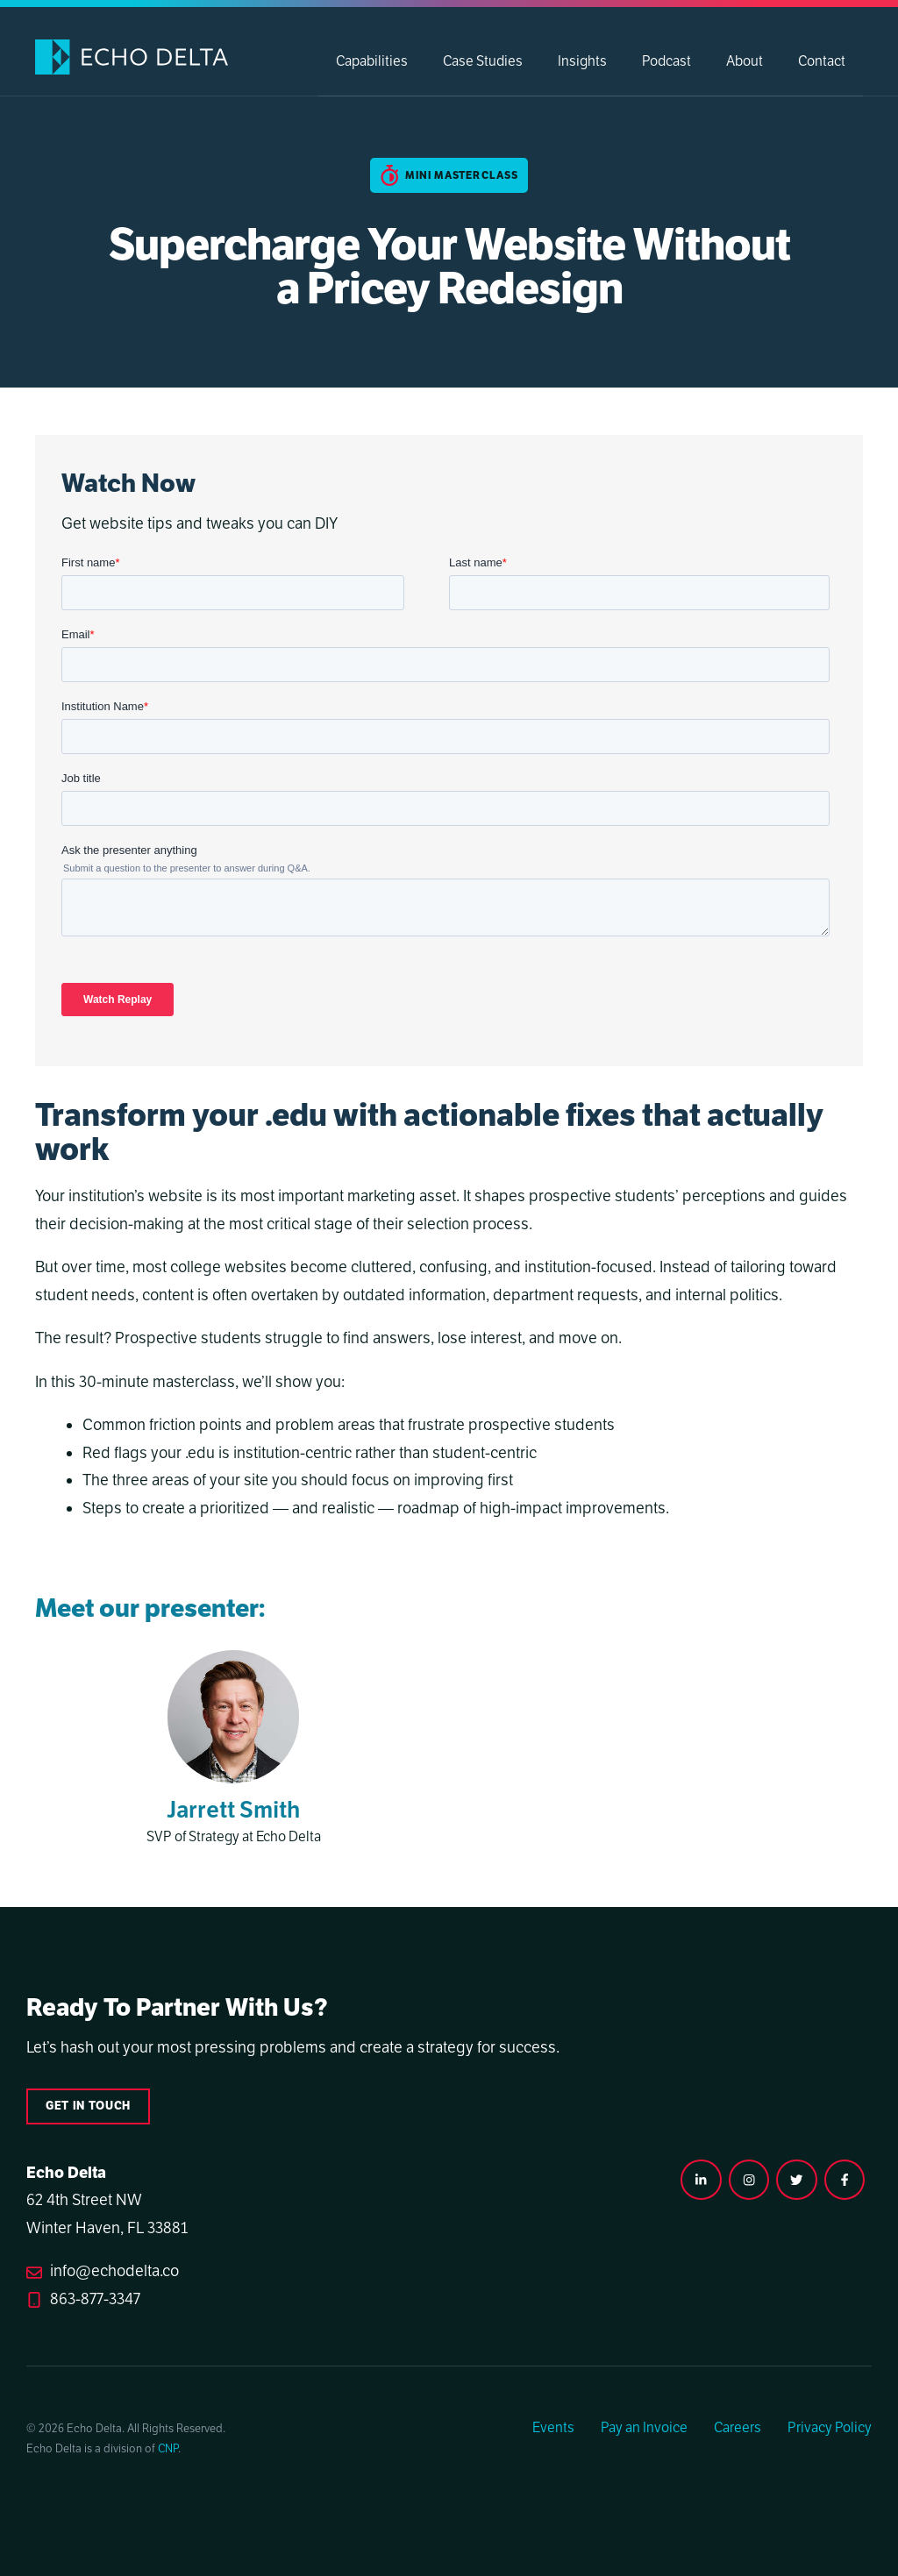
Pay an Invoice (644, 2428)
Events (553, 2428)
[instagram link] (701, 2180)
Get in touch (88, 2105)
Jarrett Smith (233, 1810)
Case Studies (483, 61)
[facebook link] (844, 2180)
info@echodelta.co (114, 2271)
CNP (168, 2449)
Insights (582, 61)
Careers (737, 2428)
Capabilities (372, 61)
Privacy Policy (830, 2428)
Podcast (666, 61)
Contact (821, 61)
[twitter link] (796, 2180)
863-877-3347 (95, 2299)
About (744, 61)
